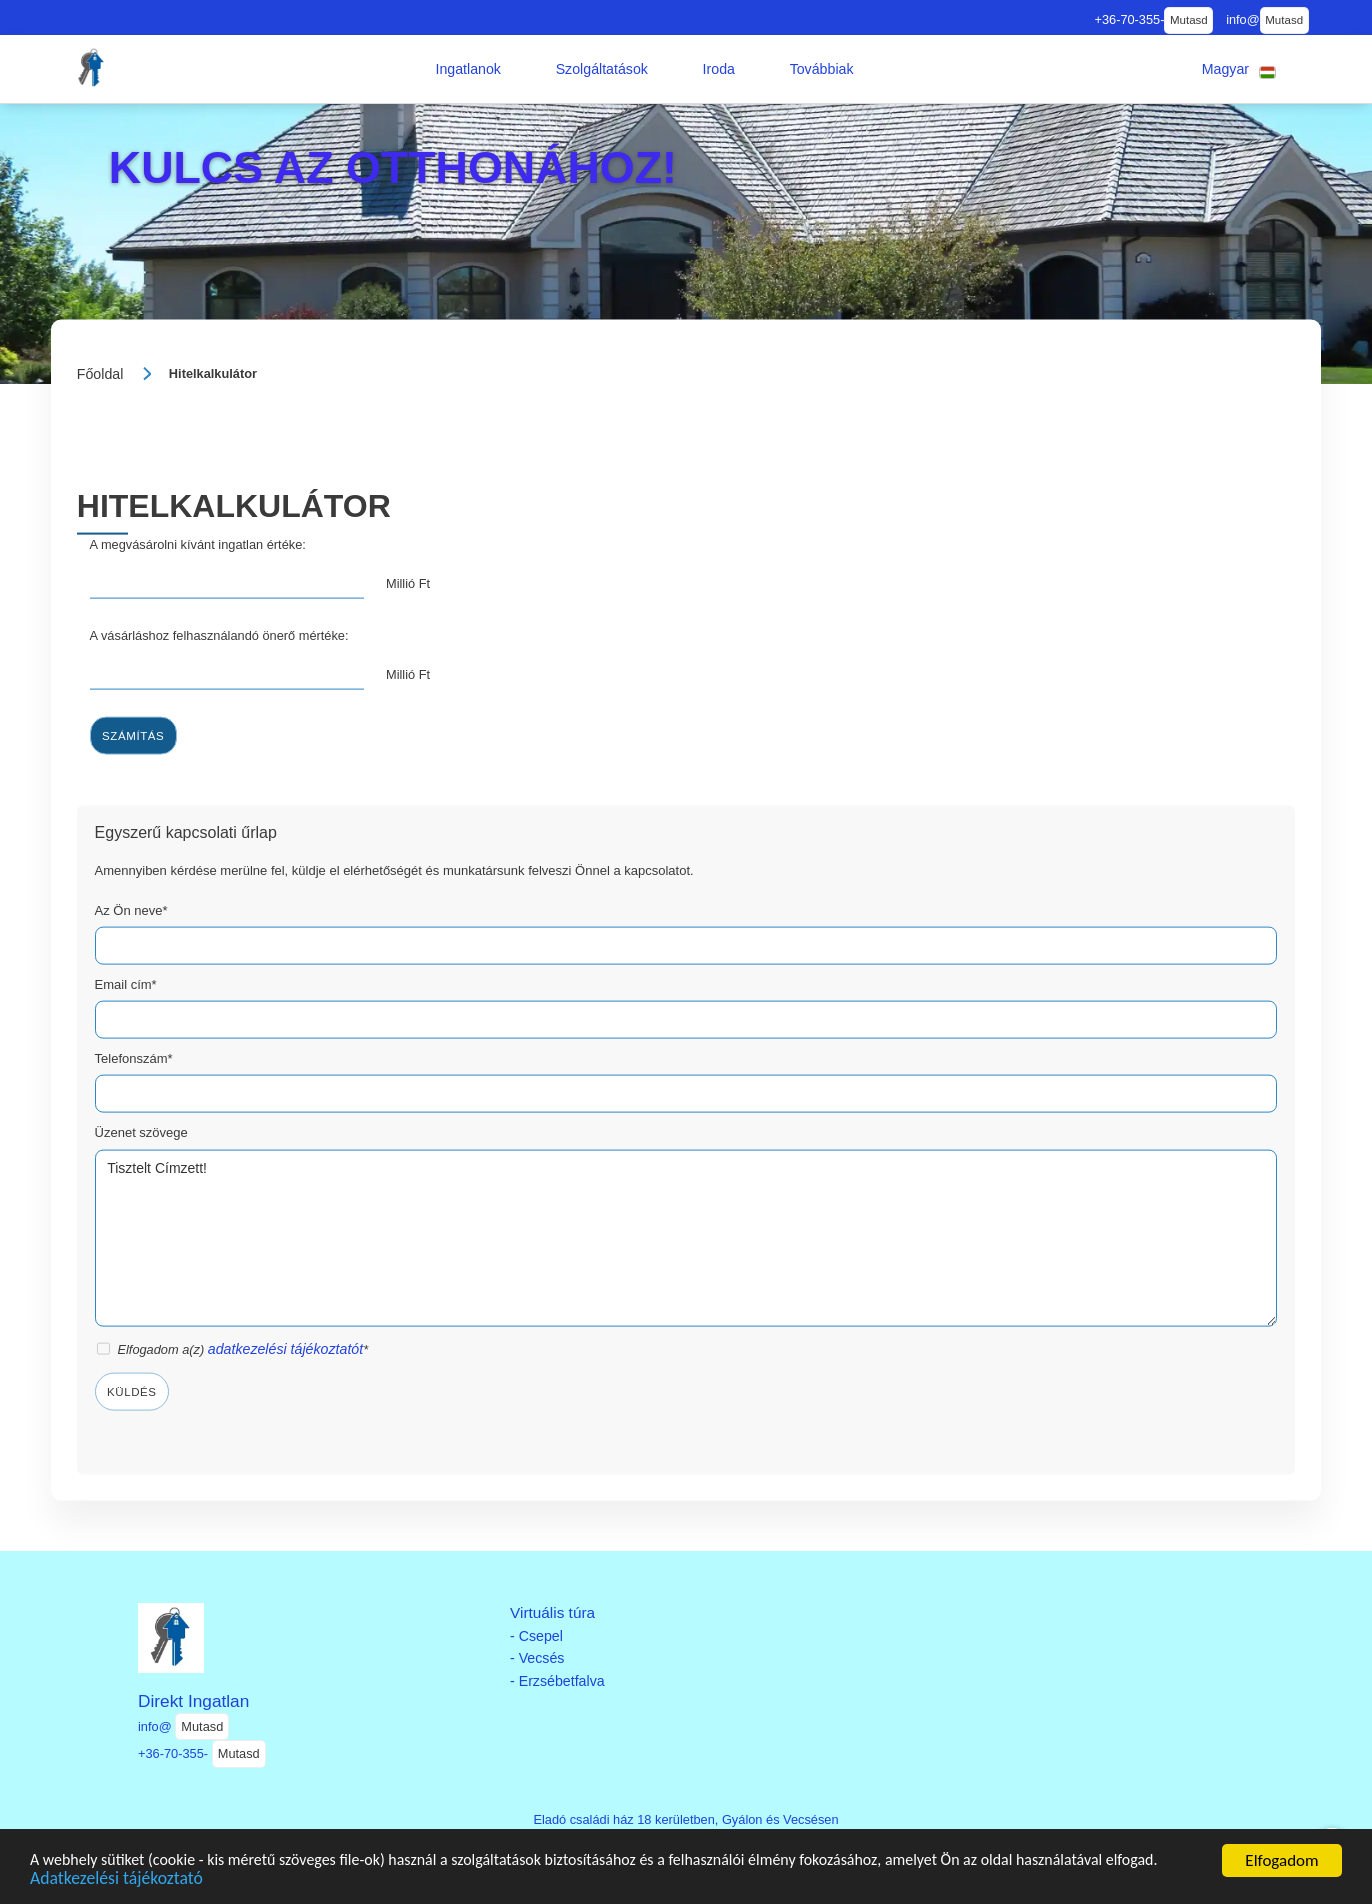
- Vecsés (537, 1658)
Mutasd (1189, 20)
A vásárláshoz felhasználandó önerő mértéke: (219, 634)
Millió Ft (408, 583)
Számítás (133, 735)
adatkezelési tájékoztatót (285, 1349)
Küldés (132, 1391)
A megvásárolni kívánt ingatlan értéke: (198, 543)
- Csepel (536, 1636)
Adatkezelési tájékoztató (181, 1879)
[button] (468, 69)
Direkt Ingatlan (193, 1701)
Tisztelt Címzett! (686, 1238)
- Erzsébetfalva (557, 1681)
